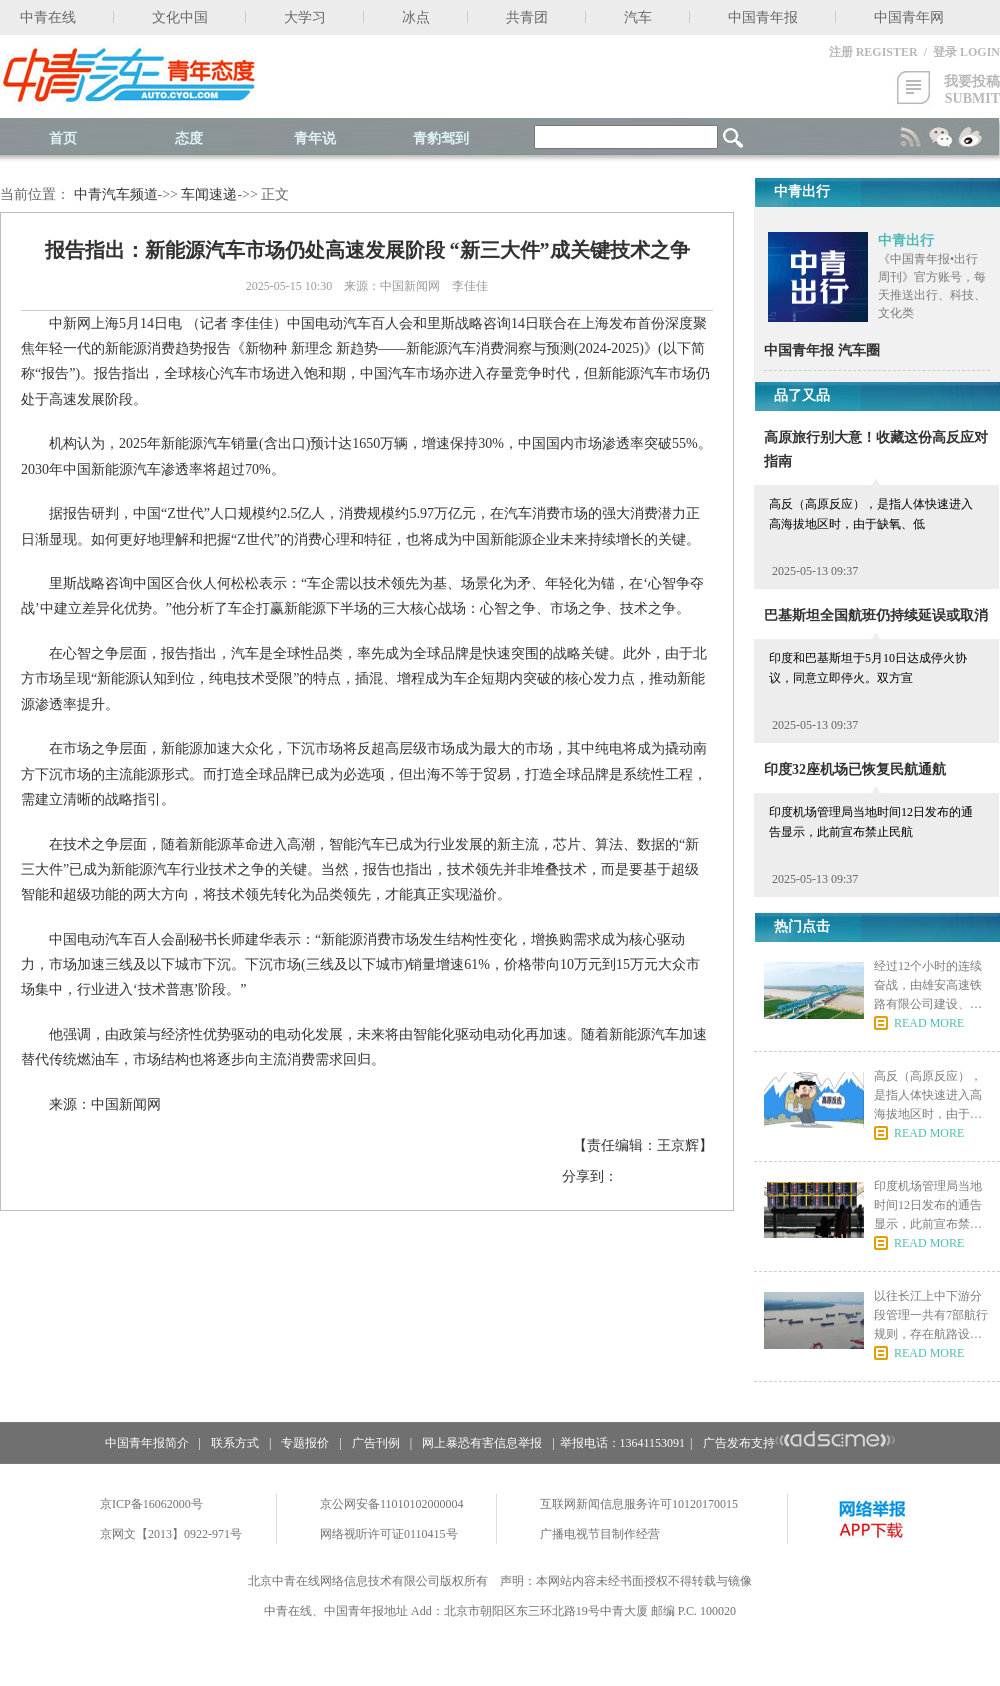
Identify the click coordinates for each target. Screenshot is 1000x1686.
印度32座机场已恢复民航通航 (855, 769)
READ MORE (929, 1023)
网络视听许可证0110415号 (389, 1534)
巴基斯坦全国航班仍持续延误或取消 (876, 615)
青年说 (315, 138)
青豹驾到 (441, 138)
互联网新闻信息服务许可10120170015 (639, 1504)
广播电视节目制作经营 (600, 1534)
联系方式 (235, 1443)
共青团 (527, 17)
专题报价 (305, 1443)
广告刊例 (376, 1443)
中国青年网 (909, 17)
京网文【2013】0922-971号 (171, 1534)
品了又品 (802, 395)
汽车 (638, 17)
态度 (189, 138)
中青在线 (48, 17)
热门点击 (802, 926)
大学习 (305, 17)
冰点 (416, 17)
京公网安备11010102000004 (392, 1504)
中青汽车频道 (116, 194)
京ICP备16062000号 (151, 1504)
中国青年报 (763, 17)
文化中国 (180, 17)
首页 (63, 138)
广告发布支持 (799, 1443)
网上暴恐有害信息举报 (482, 1443)
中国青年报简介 (147, 1443)
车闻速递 (209, 194)
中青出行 (906, 240)
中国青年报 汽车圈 (822, 350)
